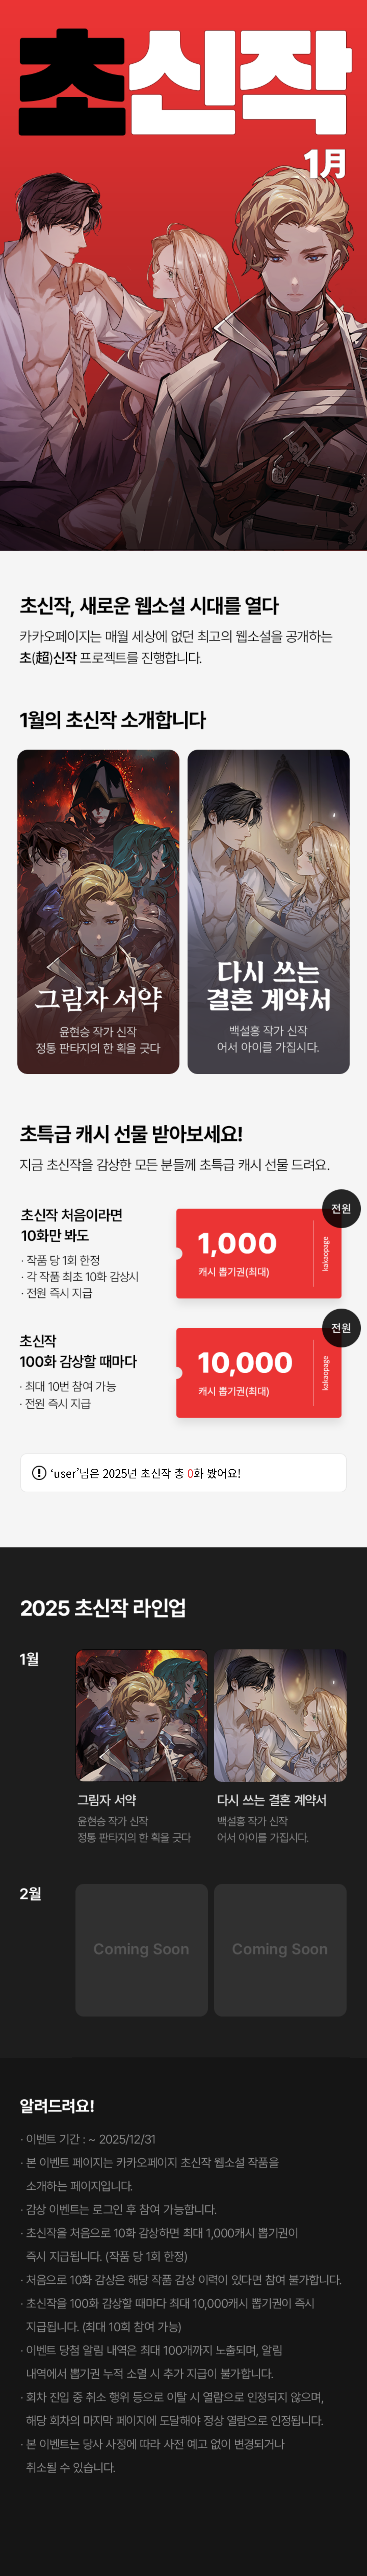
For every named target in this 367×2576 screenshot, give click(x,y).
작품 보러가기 (98, 912)
